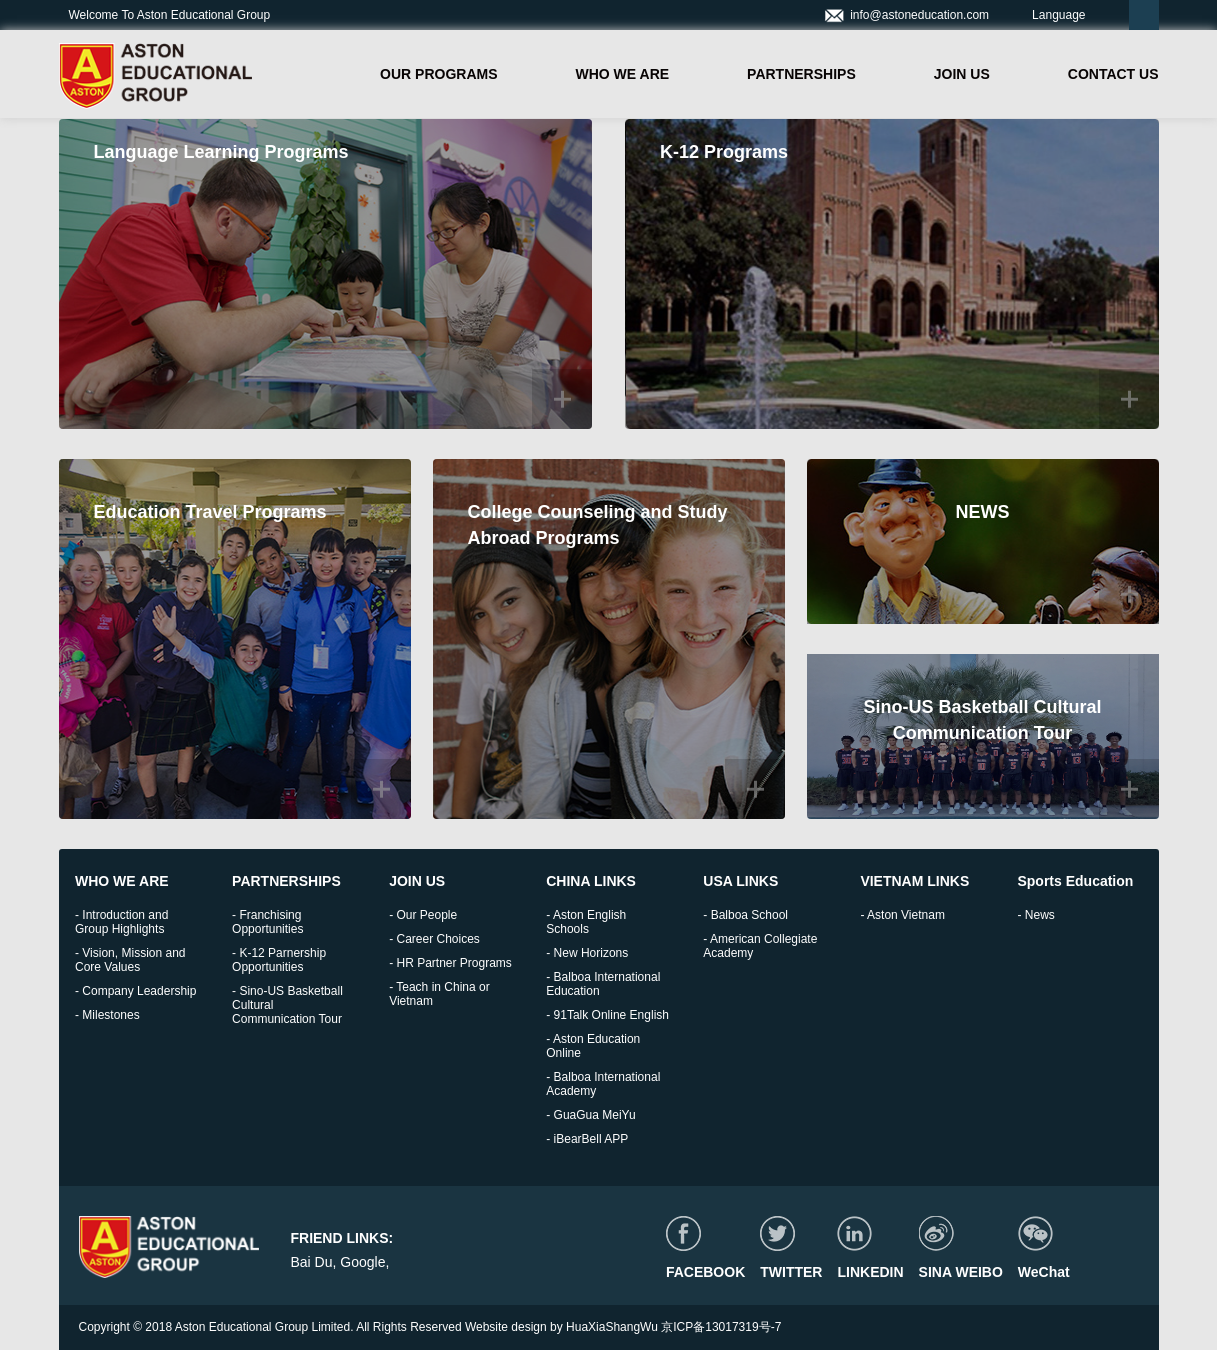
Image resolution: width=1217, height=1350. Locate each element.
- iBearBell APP (587, 1139)
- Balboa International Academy (603, 1084)
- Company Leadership (135, 991)
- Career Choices (434, 939)
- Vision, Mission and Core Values (130, 960)
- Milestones (107, 1015)
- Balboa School (745, 915)
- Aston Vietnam (902, 915)
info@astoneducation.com (906, 15)
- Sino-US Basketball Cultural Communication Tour (287, 1005)
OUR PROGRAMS (438, 74)
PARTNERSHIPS (801, 74)
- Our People (423, 915)
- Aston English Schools (586, 922)
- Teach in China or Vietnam (439, 994)
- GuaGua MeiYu (590, 1115)
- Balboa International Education (603, 984)
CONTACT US (1113, 74)
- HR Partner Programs (450, 963)
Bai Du (311, 1262)
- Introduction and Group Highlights (121, 922)
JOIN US (962, 74)
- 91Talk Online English (607, 1015)
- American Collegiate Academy (760, 946)
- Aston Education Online (593, 1046)
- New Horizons (587, 953)
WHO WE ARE (623, 74)
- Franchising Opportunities (267, 922)
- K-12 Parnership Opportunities (279, 960)
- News (1035, 915)
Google (362, 1262)
